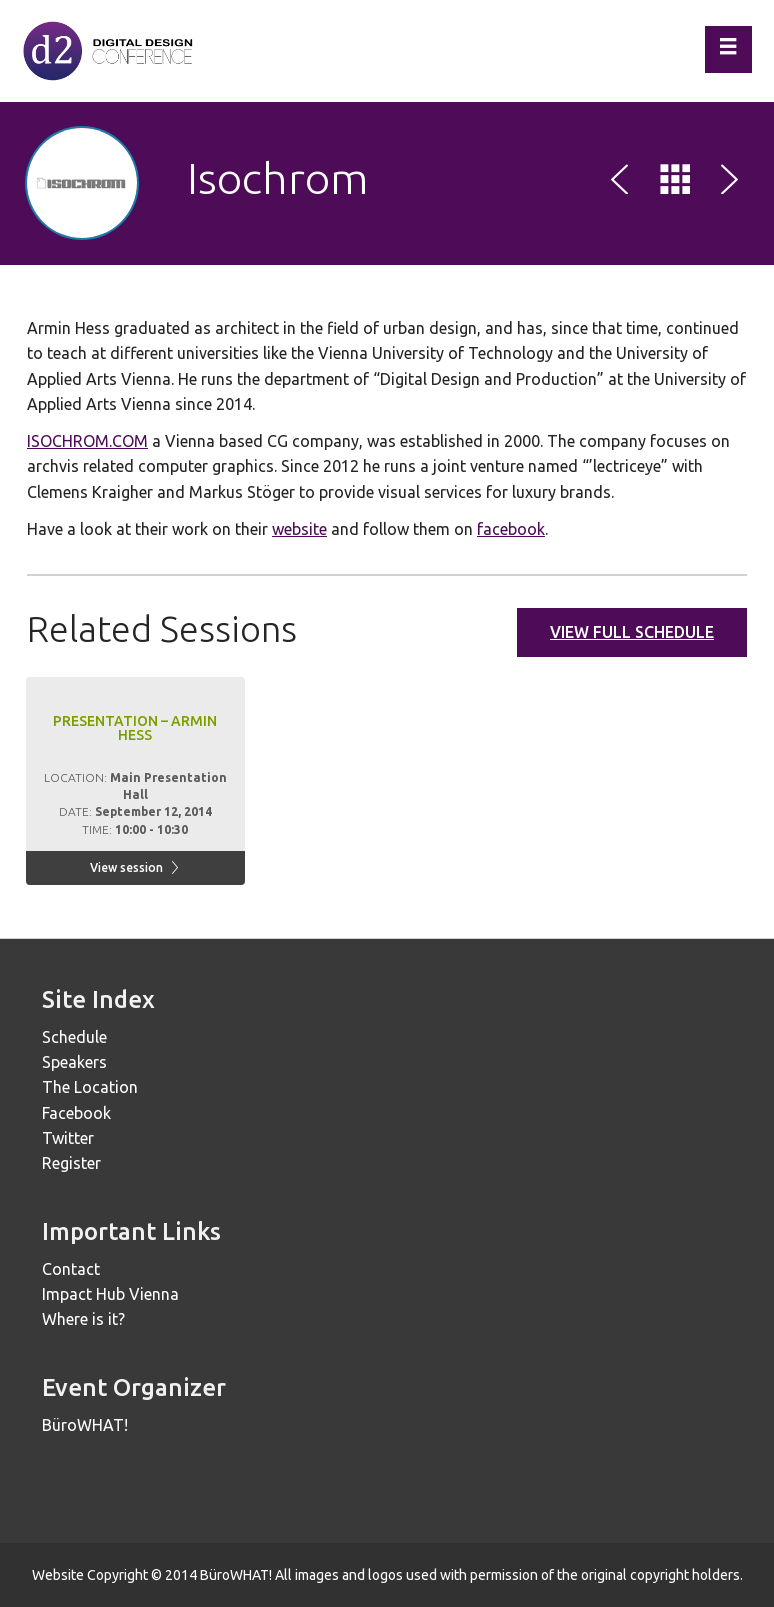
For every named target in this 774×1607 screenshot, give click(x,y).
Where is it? (83, 1319)
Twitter (68, 1138)
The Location (90, 1087)
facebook (511, 529)
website (299, 529)
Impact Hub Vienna (110, 1294)
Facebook (76, 1113)
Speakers (74, 1062)
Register (71, 1163)
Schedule (74, 1037)
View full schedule (632, 632)
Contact (71, 1269)
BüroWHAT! (85, 1425)
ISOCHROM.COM (87, 441)
